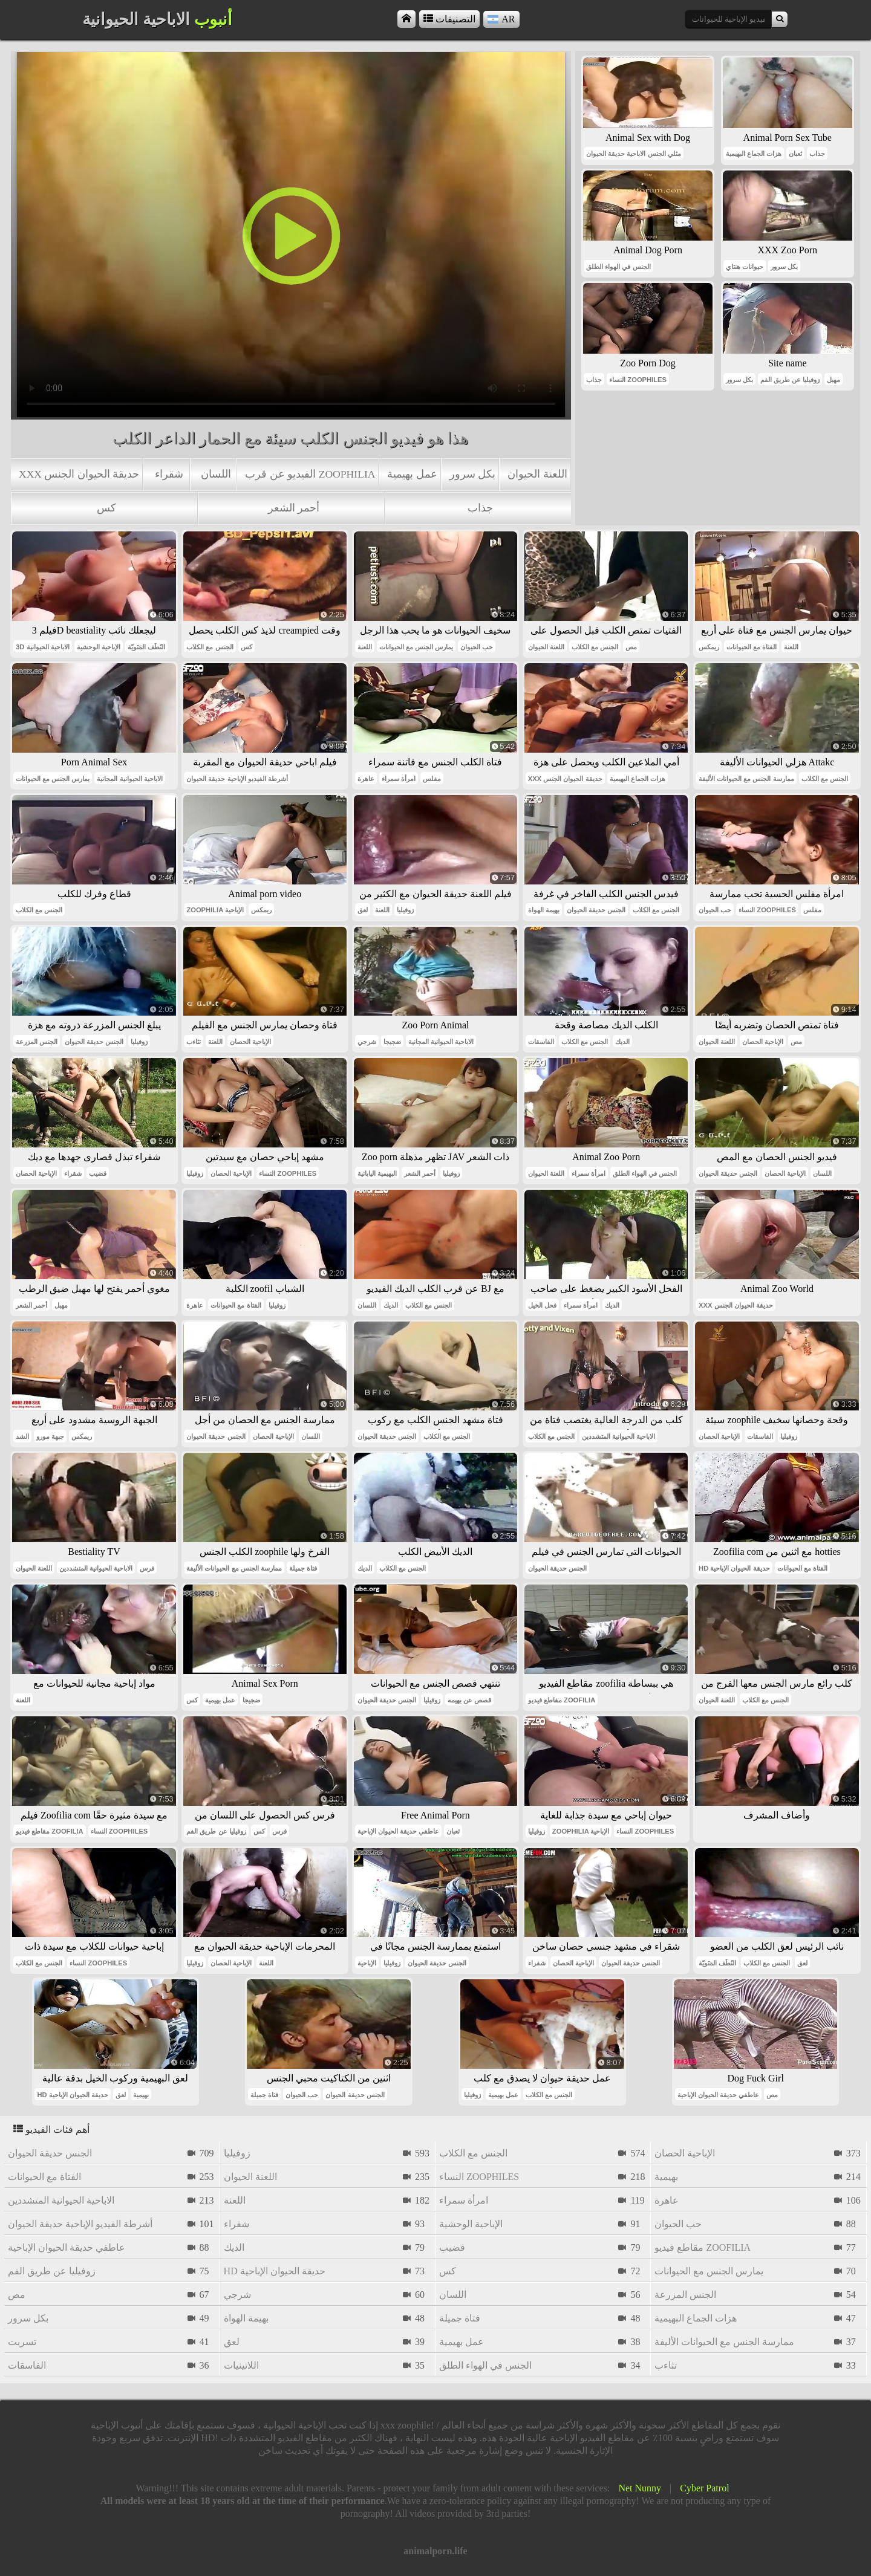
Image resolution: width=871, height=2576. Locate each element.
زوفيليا (405, 909)
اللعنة (364, 646)
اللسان (216, 474)
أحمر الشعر (293, 508)
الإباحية (366, 1963)
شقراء (169, 474)
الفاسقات (541, 1041)
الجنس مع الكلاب (209, 646)
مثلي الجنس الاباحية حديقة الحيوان (633, 153)
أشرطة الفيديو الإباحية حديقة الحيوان (236, 778)
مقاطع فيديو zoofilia (561, 1700)
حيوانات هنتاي (744, 266)
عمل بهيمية (412, 474)
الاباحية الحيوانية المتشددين (618, 1436)
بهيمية (141, 2094)
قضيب (97, 1173)
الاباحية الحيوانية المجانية (129, 778)
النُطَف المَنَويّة (146, 646)
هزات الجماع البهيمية (753, 153)
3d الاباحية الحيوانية (43, 646)
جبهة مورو (50, 1436)
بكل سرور (472, 474)
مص (631, 646)
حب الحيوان (476, 646)
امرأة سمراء (399, 778)
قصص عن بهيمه (469, 1700)
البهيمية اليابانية (377, 1173)
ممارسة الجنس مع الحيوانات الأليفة (746, 778)
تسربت (22, 2342)
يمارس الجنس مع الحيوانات (416, 646)
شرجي (366, 1041)
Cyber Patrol (704, 2488)
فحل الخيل (542, 1305)
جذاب (480, 508)
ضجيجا (392, 1041)
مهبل (833, 379)
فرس (147, 1568)
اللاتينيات (241, 2365)
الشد (22, 1436)
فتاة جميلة (303, 1568)
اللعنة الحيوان (537, 474)
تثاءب (193, 1041)
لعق (362, 909)
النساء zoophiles (638, 379)
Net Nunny (639, 2488)
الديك (622, 1041)
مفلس (432, 778)
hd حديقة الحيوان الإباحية (734, 1568)
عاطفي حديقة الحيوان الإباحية (398, 1831)
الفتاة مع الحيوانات (751, 646)
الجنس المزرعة (36, 1041)
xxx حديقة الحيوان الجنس (79, 474)
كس (106, 508)
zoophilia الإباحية (215, 909)
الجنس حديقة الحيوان (596, 909)
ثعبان (795, 153)
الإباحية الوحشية (98, 646)
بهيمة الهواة (543, 909)
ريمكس (709, 646)
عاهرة (365, 778)
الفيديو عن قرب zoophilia (310, 474)
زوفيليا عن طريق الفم (790, 379)
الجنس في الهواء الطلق (618, 266)
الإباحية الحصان (250, 1041)
